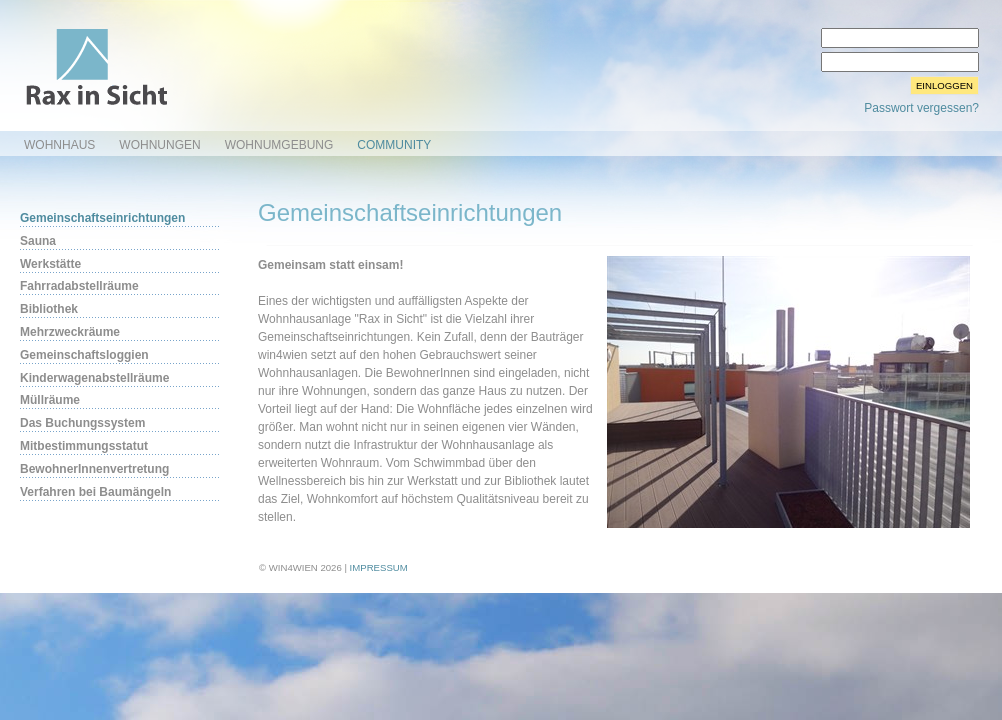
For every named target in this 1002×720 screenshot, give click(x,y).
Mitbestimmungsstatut (84, 446)
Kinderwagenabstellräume (94, 378)
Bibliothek (49, 309)
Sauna (38, 241)
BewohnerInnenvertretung (94, 469)
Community (394, 145)
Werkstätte (50, 264)
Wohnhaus (59, 145)
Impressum (379, 567)
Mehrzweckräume (70, 332)
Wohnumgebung (279, 145)
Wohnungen (159, 145)
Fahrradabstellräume (79, 286)
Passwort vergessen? (921, 108)
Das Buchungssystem (82, 423)
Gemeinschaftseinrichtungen (102, 218)
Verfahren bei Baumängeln (95, 492)
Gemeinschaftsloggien (84, 355)
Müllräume (50, 400)
